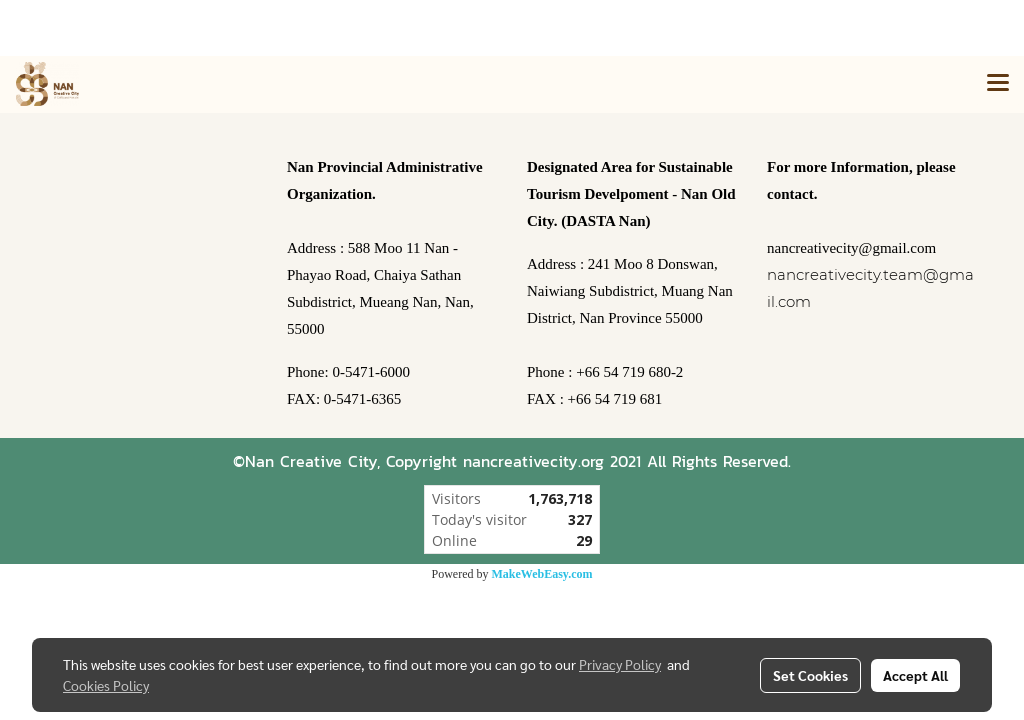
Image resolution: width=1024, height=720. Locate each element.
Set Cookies (810, 675)
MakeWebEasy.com (542, 574)
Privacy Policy (620, 664)
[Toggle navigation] (998, 84)
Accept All (915, 675)
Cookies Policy (106, 685)
